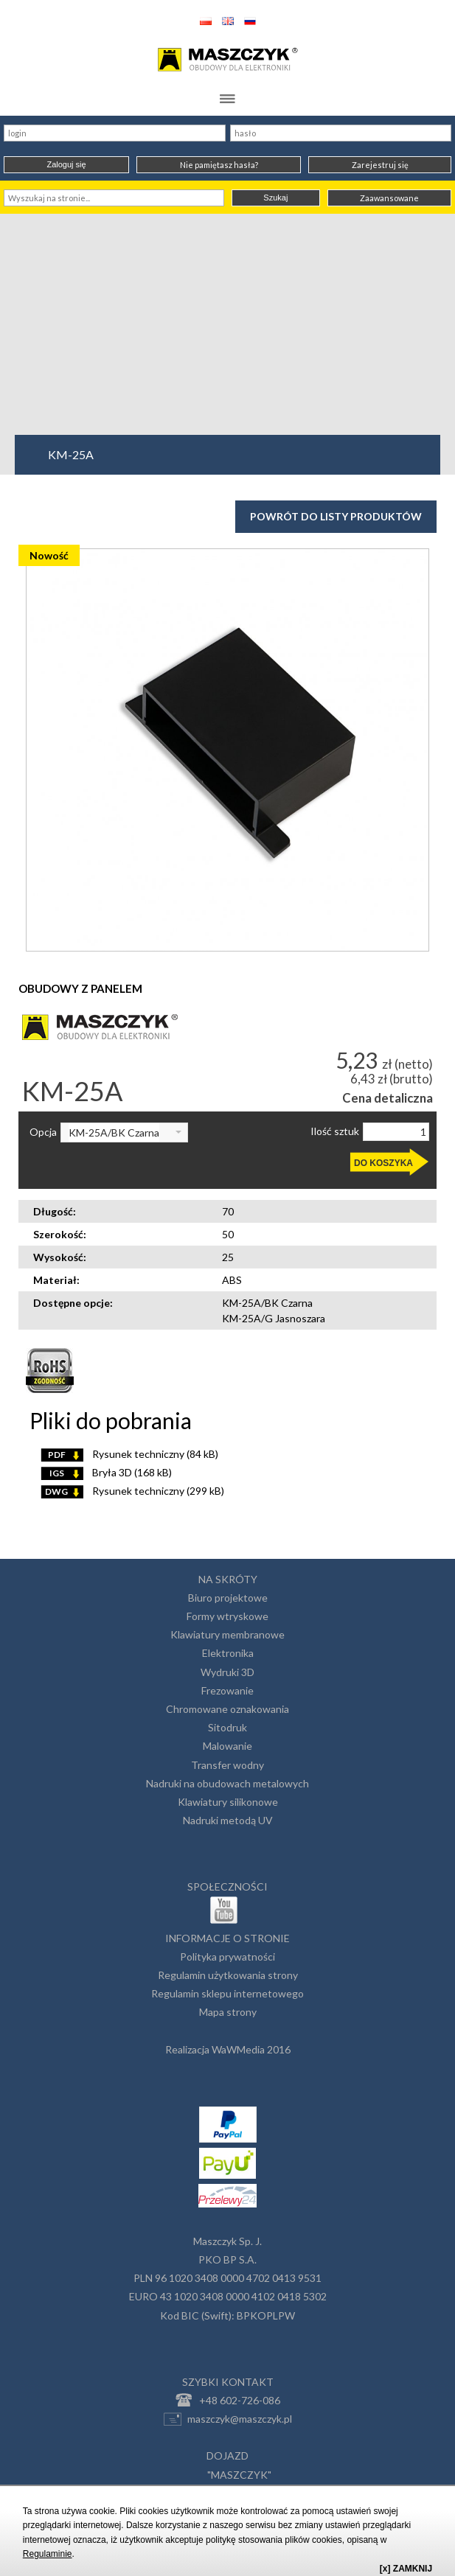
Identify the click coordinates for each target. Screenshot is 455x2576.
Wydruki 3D (227, 1672)
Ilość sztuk (334, 1131)
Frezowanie (227, 1690)
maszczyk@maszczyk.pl (228, 2419)
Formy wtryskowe (227, 1616)
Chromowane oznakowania (227, 1709)
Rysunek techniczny (129, 1454)
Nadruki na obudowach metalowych (227, 1783)
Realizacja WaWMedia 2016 (228, 2049)
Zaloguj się (66, 164)
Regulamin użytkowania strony (228, 1975)
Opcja (43, 1132)
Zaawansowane (389, 198)
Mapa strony (228, 2012)
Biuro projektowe (228, 1597)
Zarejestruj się (380, 165)
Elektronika (228, 1653)
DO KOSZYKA (383, 1163)
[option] (227, 750)
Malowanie (227, 1745)
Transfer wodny (227, 1765)
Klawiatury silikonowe (228, 1801)
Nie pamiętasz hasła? (219, 165)
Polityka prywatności (227, 1956)
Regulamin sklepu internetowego (227, 1993)
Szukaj (275, 197)
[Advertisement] (227, 324)
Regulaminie (47, 2554)
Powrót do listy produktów (336, 516)
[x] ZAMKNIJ (406, 2568)
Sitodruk (227, 1727)
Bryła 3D (106, 1472)
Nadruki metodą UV (228, 1820)
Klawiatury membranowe (227, 1634)
